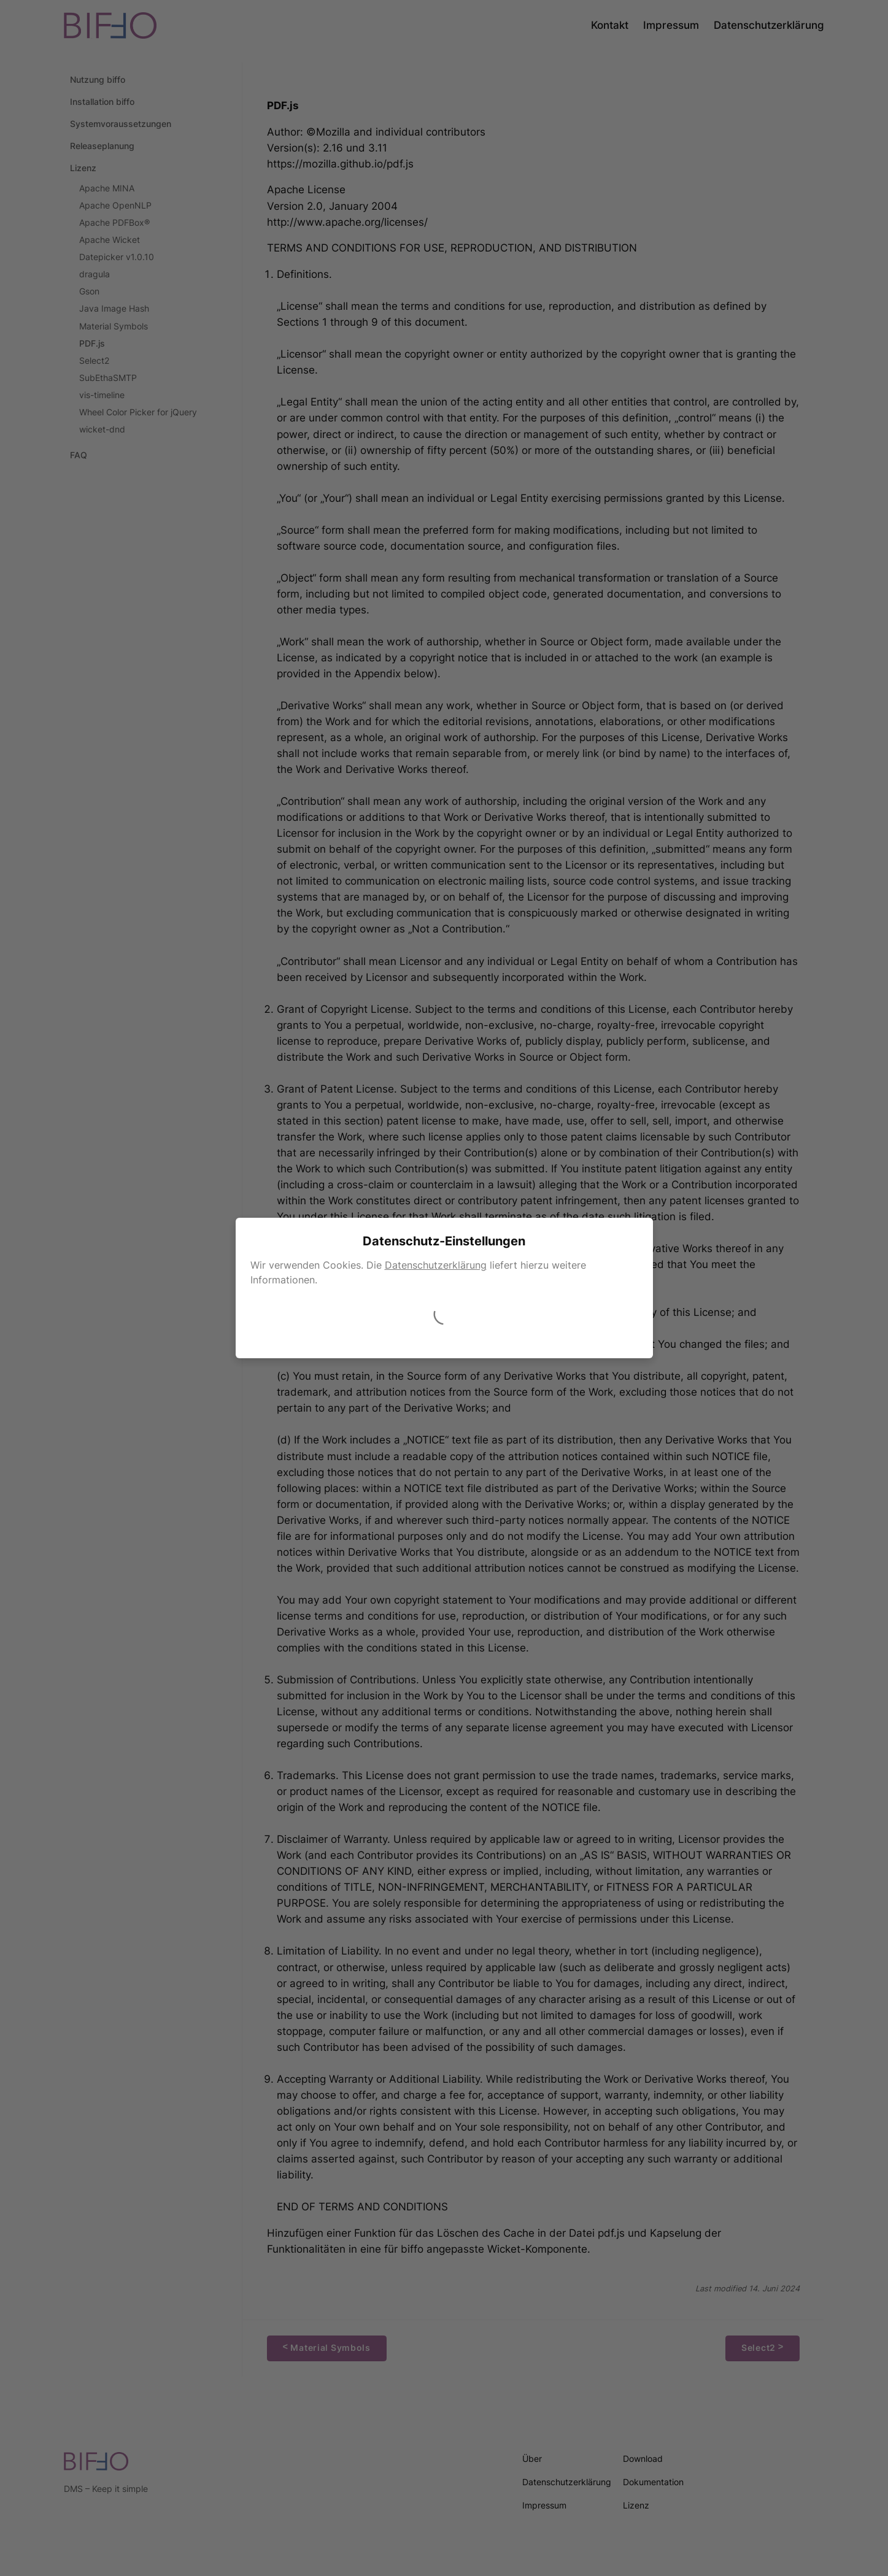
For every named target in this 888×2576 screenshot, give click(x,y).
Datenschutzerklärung (436, 1265)
